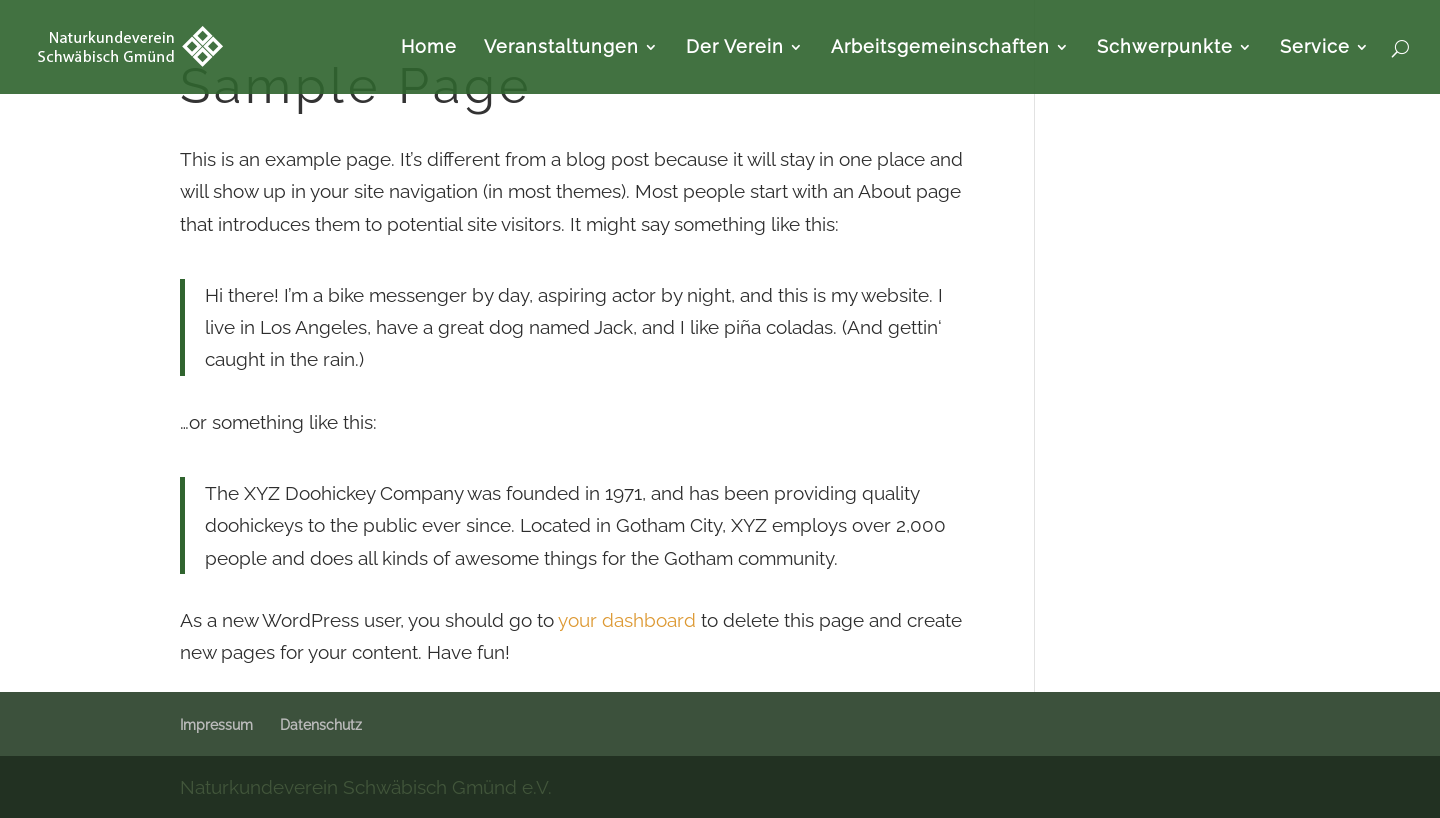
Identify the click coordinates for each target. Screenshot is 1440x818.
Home (429, 48)
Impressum (216, 725)
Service (1315, 48)
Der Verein (735, 48)
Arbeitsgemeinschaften (940, 48)
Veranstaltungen (561, 48)
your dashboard (627, 620)
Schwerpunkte (1165, 48)
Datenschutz (321, 725)
